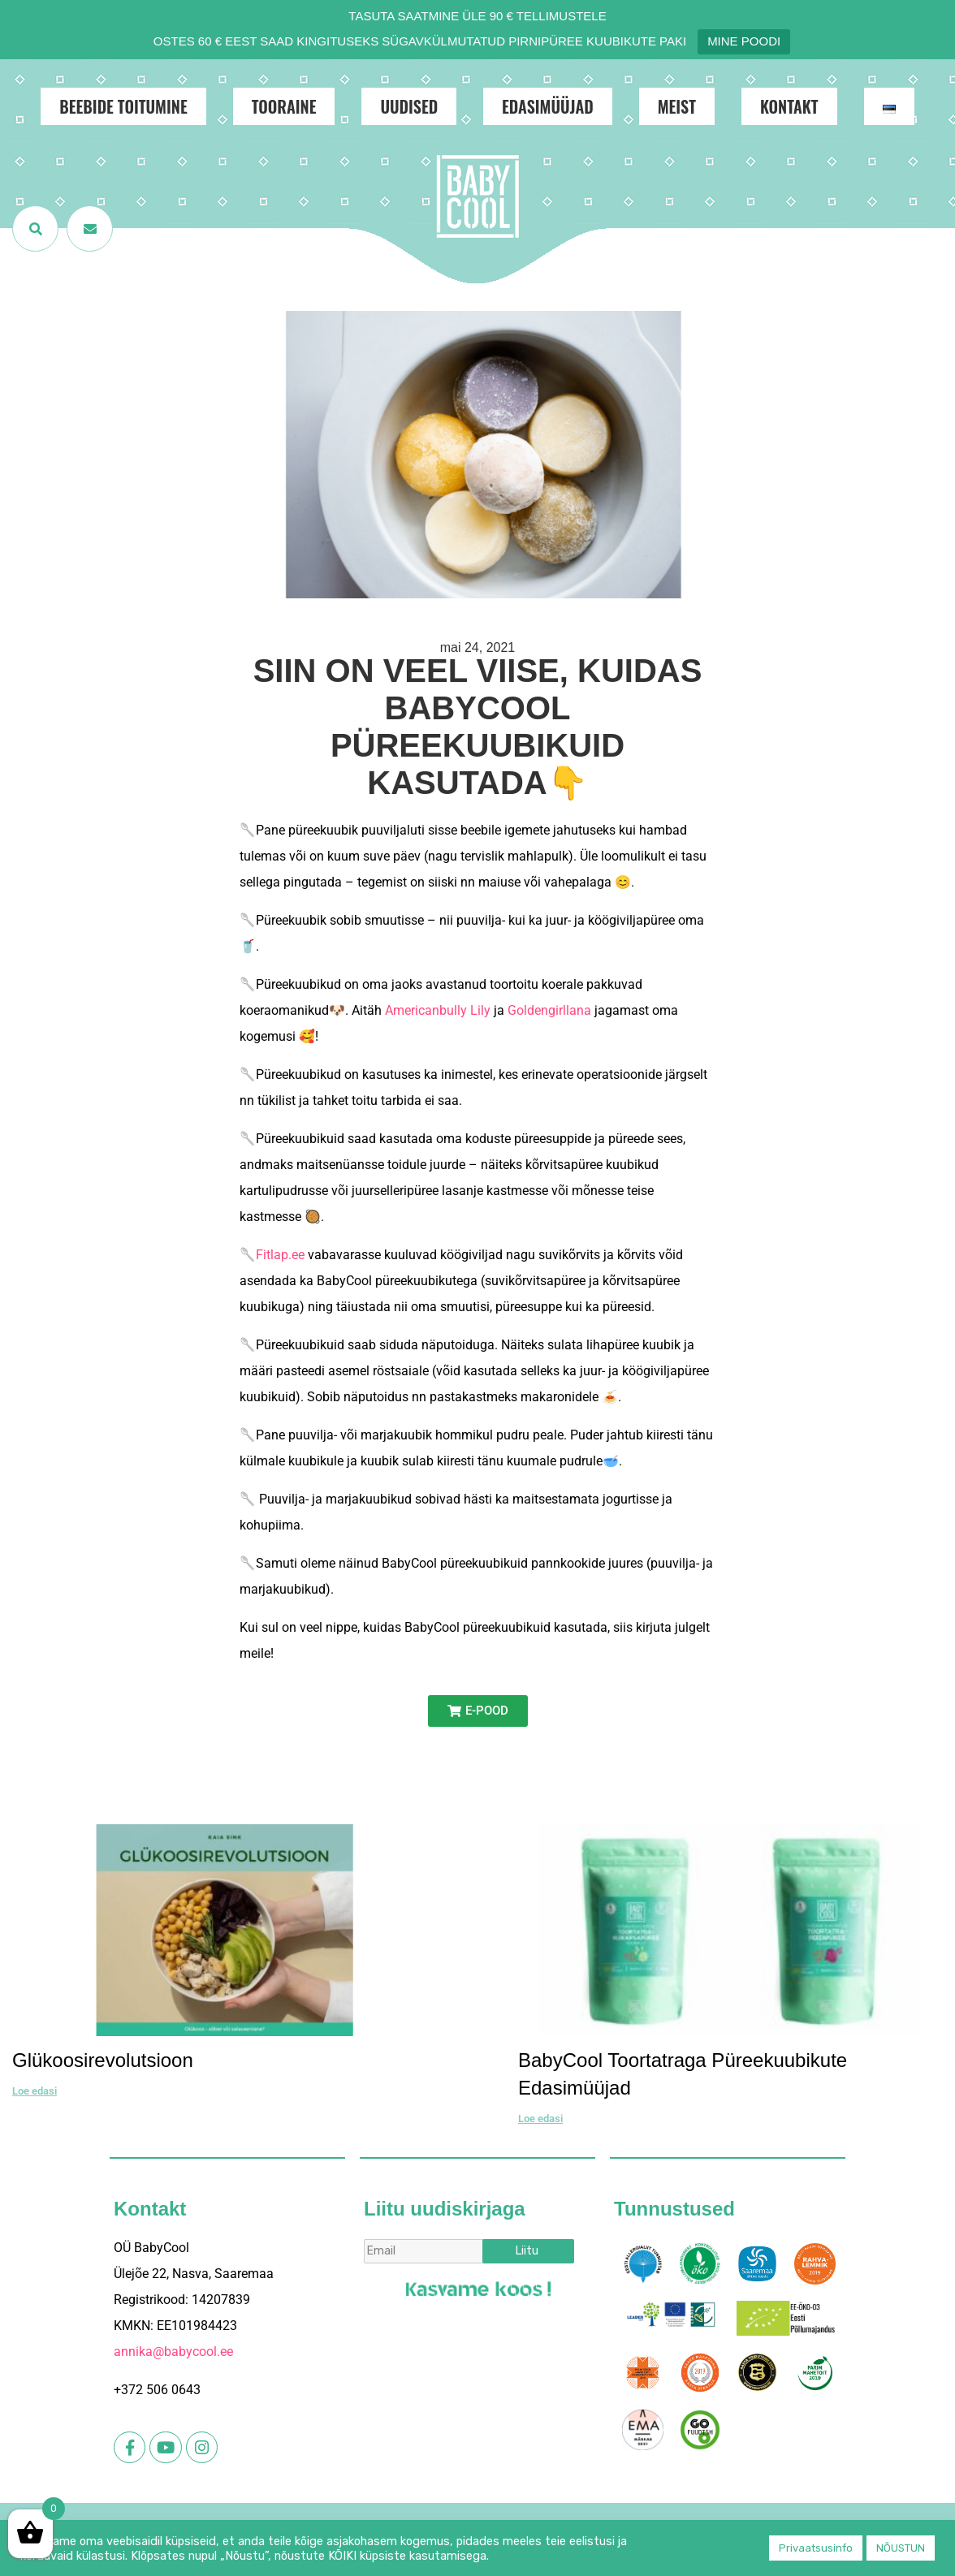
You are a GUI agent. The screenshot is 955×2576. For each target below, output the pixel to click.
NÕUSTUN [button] (900, 2548)
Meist (677, 106)
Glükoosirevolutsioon (102, 2060)
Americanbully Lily (437, 1010)
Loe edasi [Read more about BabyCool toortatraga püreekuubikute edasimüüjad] (540, 2118)
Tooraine (284, 106)
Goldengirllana (549, 1010)
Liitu (527, 2251)
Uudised (409, 106)
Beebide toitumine (123, 106)
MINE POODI (743, 41)
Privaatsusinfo (816, 2548)
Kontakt (789, 106)
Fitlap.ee (280, 1254)
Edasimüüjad (548, 106)
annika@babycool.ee (173, 2351)
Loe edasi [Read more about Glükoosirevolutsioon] (34, 2091)
